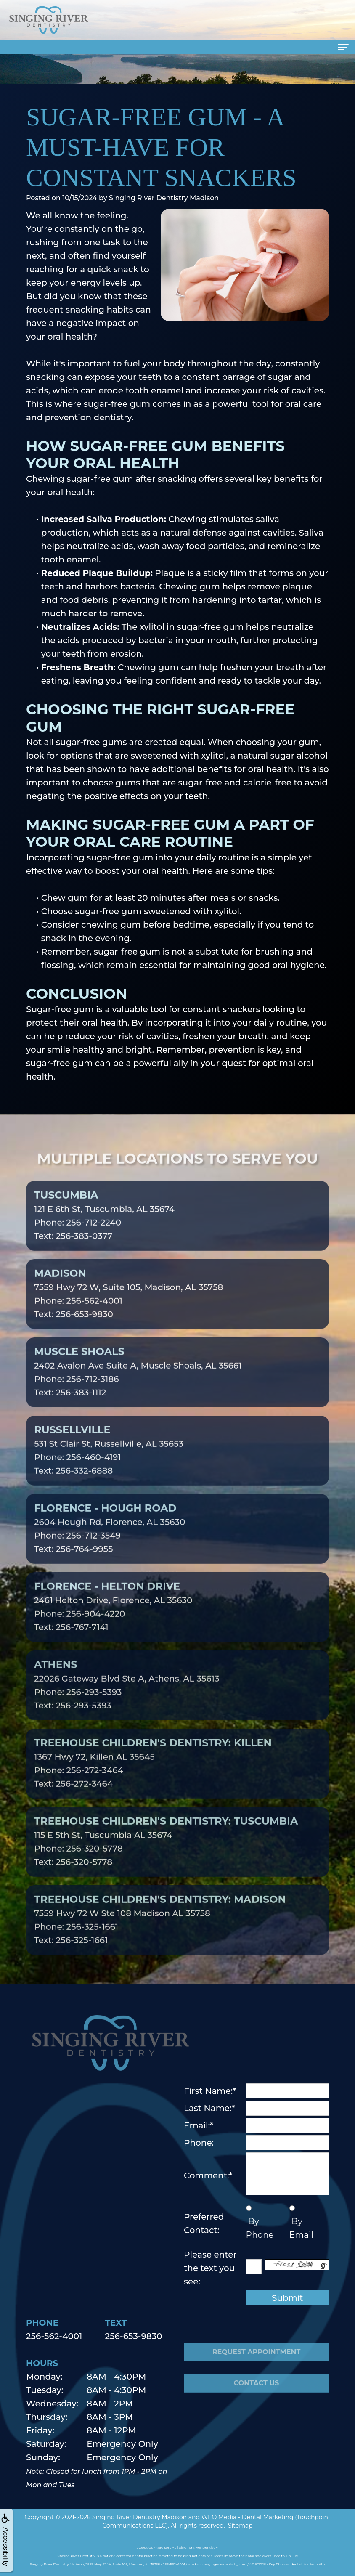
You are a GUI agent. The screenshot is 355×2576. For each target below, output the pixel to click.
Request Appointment (256, 2373)
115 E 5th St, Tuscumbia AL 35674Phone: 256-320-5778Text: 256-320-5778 (166, 1862)
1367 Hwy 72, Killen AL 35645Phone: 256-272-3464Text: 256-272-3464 (153, 1784)
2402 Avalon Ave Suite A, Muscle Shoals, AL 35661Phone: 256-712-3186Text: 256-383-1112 (138, 1393)
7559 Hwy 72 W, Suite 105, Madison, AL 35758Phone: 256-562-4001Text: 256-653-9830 (128, 1315)
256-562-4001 (54, 2336)
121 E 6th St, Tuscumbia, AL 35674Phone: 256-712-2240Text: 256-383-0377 (104, 1236)
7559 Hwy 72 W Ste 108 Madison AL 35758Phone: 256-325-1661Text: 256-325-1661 (160, 1941)
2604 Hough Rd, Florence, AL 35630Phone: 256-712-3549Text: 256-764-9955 (109, 1549)
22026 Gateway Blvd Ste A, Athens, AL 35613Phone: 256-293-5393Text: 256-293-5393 (126, 1706)
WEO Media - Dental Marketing (247, 2517)
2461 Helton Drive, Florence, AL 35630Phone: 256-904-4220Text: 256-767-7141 (113, 1628)
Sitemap (240, 2525)
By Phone (260, 2228)
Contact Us (256, 2405)
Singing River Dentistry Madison (139, 2517)
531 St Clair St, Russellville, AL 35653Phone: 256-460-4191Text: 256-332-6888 (108, 1471)
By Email (301, 2228)
